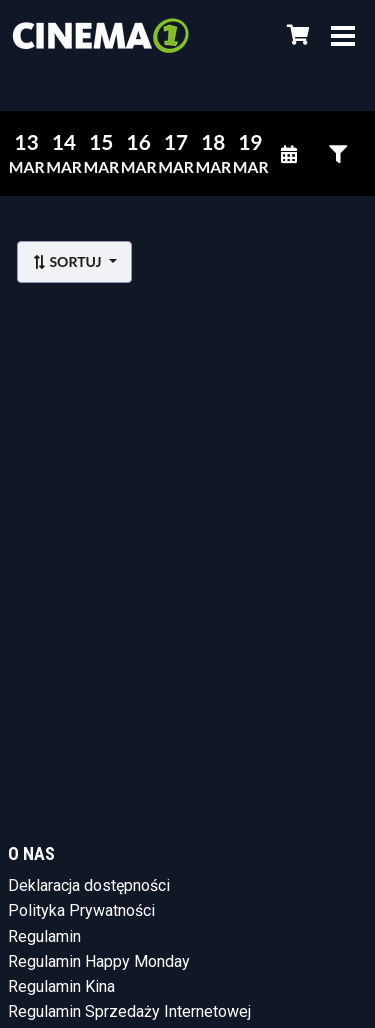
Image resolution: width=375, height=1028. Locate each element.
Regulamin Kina (61, 986)
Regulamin (44, 936)
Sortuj (68, 261)
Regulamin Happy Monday (99, 961)
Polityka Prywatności (81, 910)
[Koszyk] (295, 35)
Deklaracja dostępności (89, 885)
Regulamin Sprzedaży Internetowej (129, 1011)
